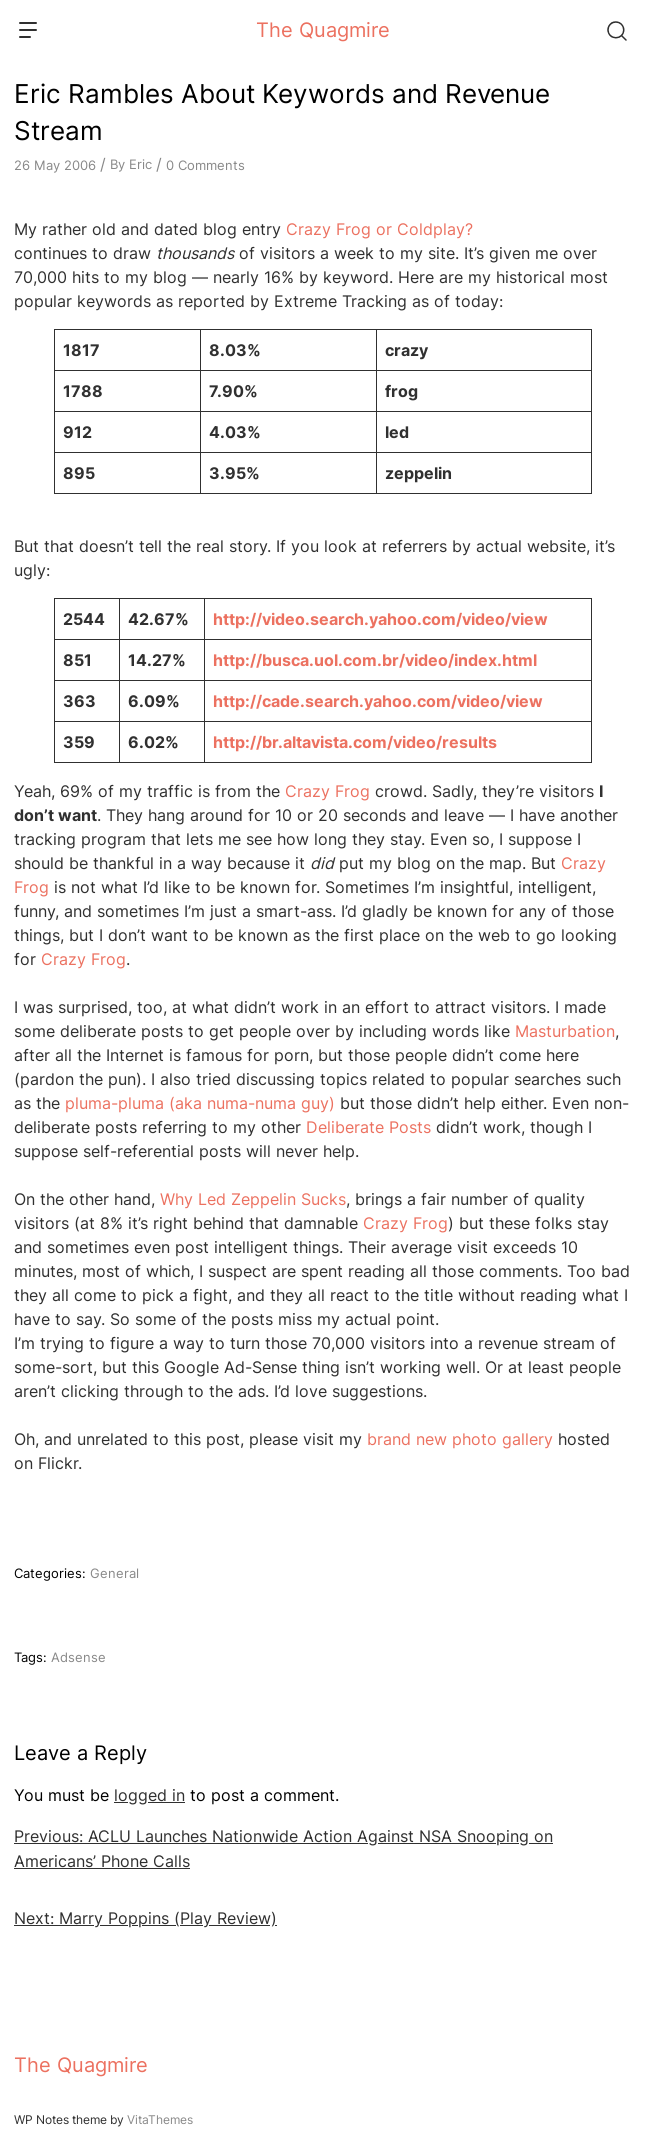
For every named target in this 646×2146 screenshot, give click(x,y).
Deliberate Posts (368, 1127)
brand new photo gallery (460, 1439)
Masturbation (565, 1031)
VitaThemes (160, 2119)
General (114, 1573)
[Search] (616, 30)
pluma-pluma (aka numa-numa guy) (200, 1103)
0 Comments (205, 165)
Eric (140, 164)
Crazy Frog (327, 791)
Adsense (78, 1657)
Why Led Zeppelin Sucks (253, 1199)
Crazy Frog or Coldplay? (379, 229)
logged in (149, 1795)
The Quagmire (323, 30)
